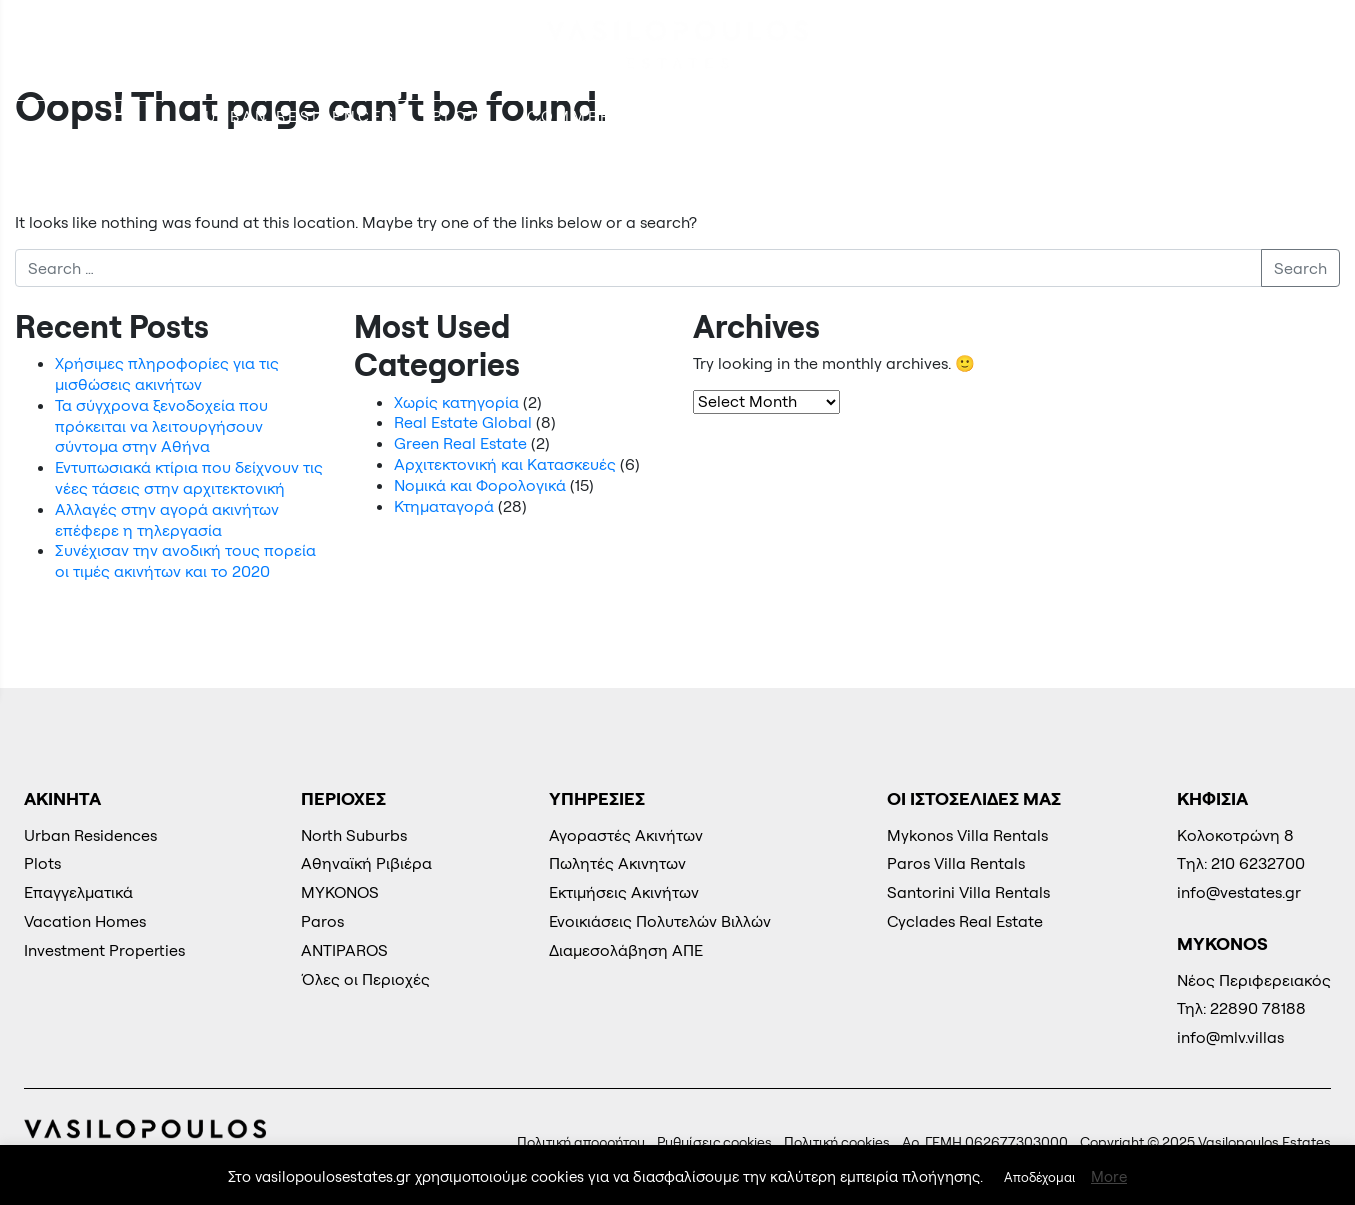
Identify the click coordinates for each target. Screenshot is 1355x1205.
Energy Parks (1119, 116)
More (1109, 1176)
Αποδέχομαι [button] (1039, 1177)
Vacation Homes (925, 116)
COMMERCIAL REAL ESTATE (657, 116)
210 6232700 (1253, 46)
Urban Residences (300, 116)
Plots (461, 116)
